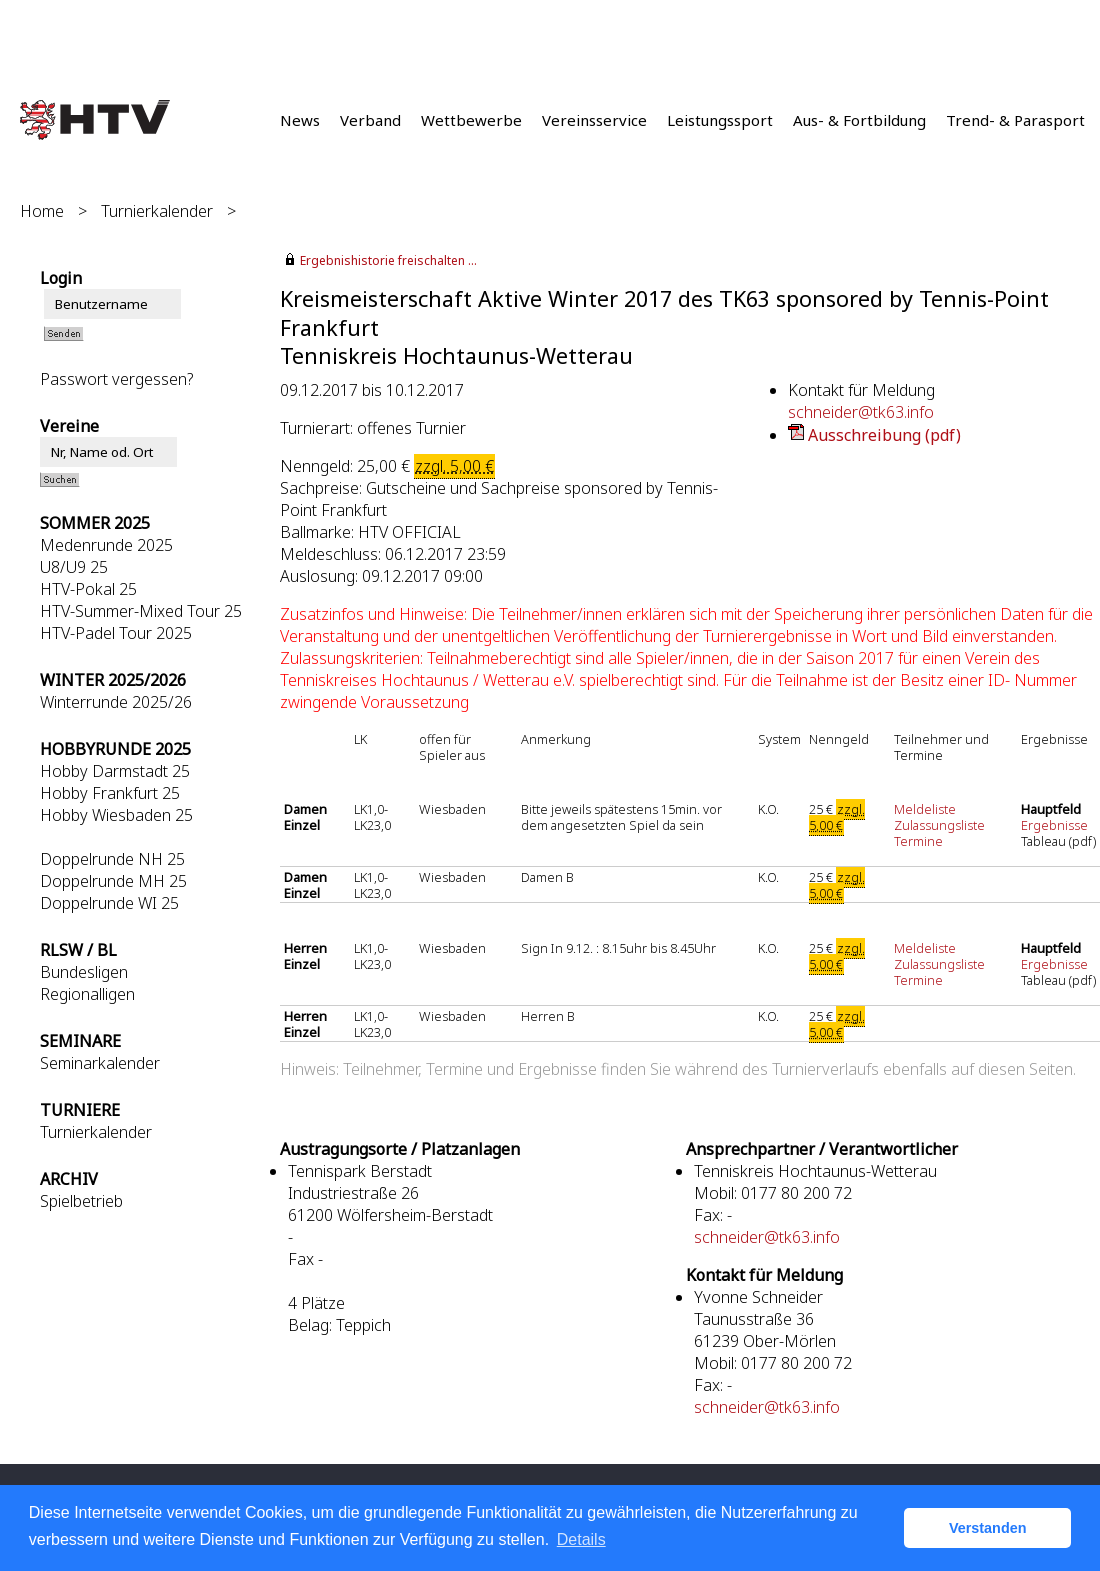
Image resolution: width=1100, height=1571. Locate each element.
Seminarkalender (100, 1063)
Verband (370, 120)
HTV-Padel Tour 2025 (116, 633)
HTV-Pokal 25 (88, 589)
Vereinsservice (594, 120)
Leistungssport (720, 120)
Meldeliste (925, 809)
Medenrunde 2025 (106, 545)
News (300, 120)
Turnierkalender (157, 211)
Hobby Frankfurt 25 (110, 793)
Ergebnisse (1056, 825)
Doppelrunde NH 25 (112, 859)
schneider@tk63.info (861, 412)
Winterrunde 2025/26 (116, 702)
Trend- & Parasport (1015, 120)
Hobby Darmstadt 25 (115, 771)
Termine (918, 841)
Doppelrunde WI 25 (109, 903)
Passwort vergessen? (116, 379)
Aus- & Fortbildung (859, 120)
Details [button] (581, 1539)
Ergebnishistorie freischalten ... (388, 260)
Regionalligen (87, 994)
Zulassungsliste (939, 825)
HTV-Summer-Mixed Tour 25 (141, 611)
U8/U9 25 (74, 567)
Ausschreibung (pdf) (884, 435)
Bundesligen (84, 972)
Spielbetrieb (81, 1201)
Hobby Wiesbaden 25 (116, 815)
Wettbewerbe (471, 120)
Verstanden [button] (988, 1528)
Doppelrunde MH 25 (113, 881)
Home (42, 211)
